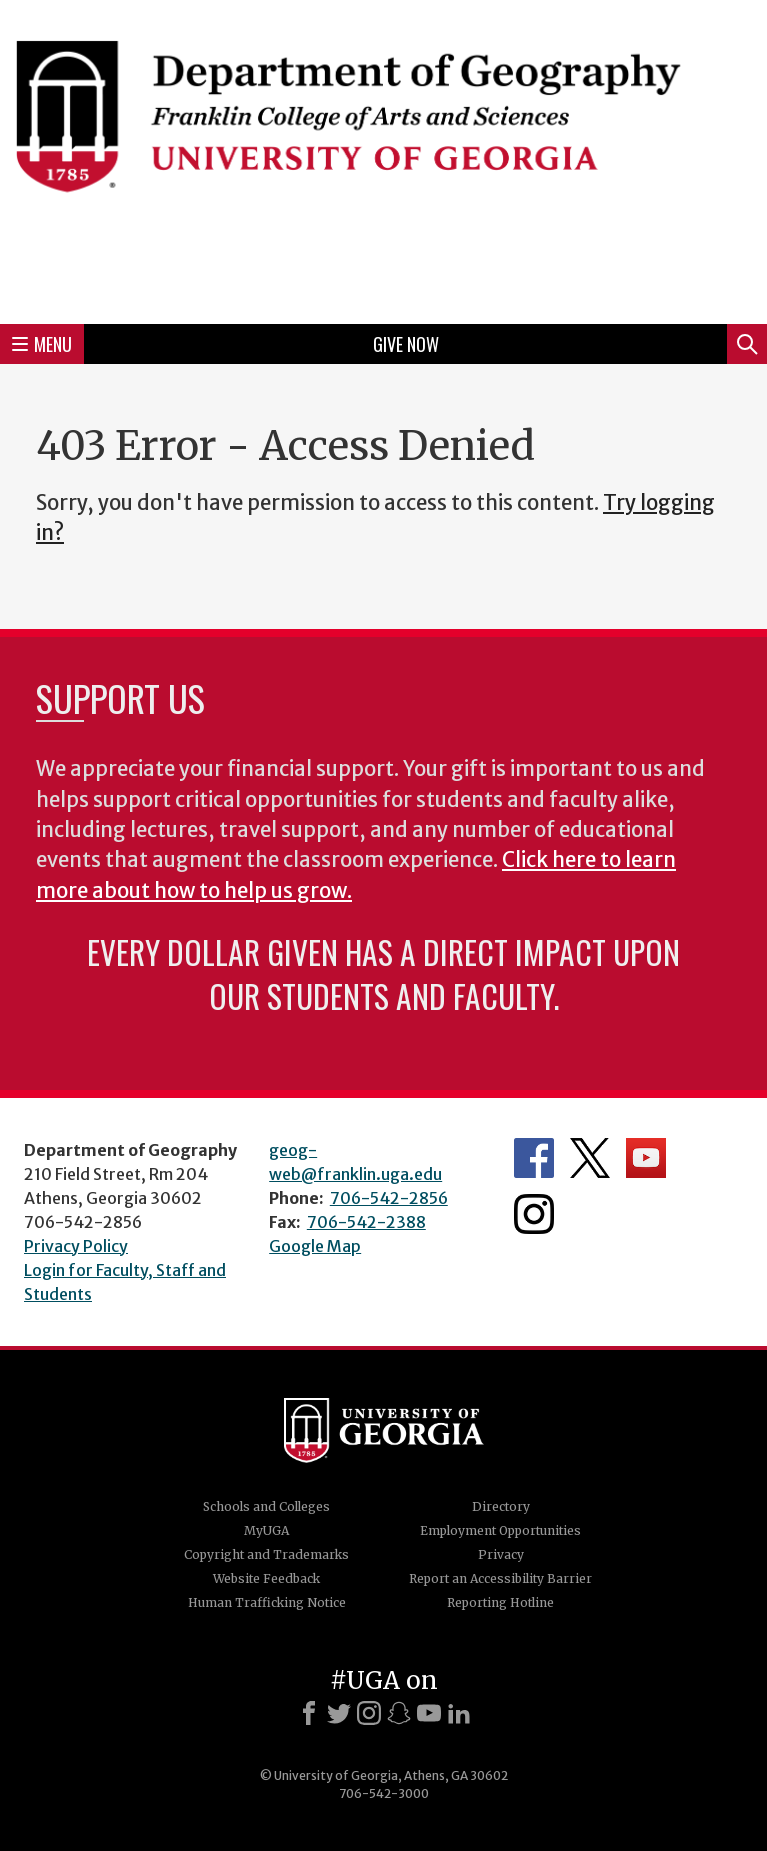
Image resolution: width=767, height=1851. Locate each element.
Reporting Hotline (500, 1602)
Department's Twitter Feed (590, 1158)
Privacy (501, 1554)
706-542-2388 (366, 1222)
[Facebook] (309, 1713)
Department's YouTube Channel (646, 1158)
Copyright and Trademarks (266, 1554)
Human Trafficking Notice (267, 1602)
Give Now (406, 344)
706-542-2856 (389, 1198)
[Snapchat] (399, 1713)
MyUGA (266, 1530)
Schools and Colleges (266, 1506)
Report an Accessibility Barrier (500, 1578)
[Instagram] (369, 1713)
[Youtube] (429, 1713)
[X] (339, 1713)
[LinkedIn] (459, 1713)
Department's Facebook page (534, 1158)
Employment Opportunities (500, 1530)
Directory (501, 1506)
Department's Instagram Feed (534, 1214)
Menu (42, 344)
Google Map (315, 1246)
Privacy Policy (76, 1246)
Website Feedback (266, 1578)
